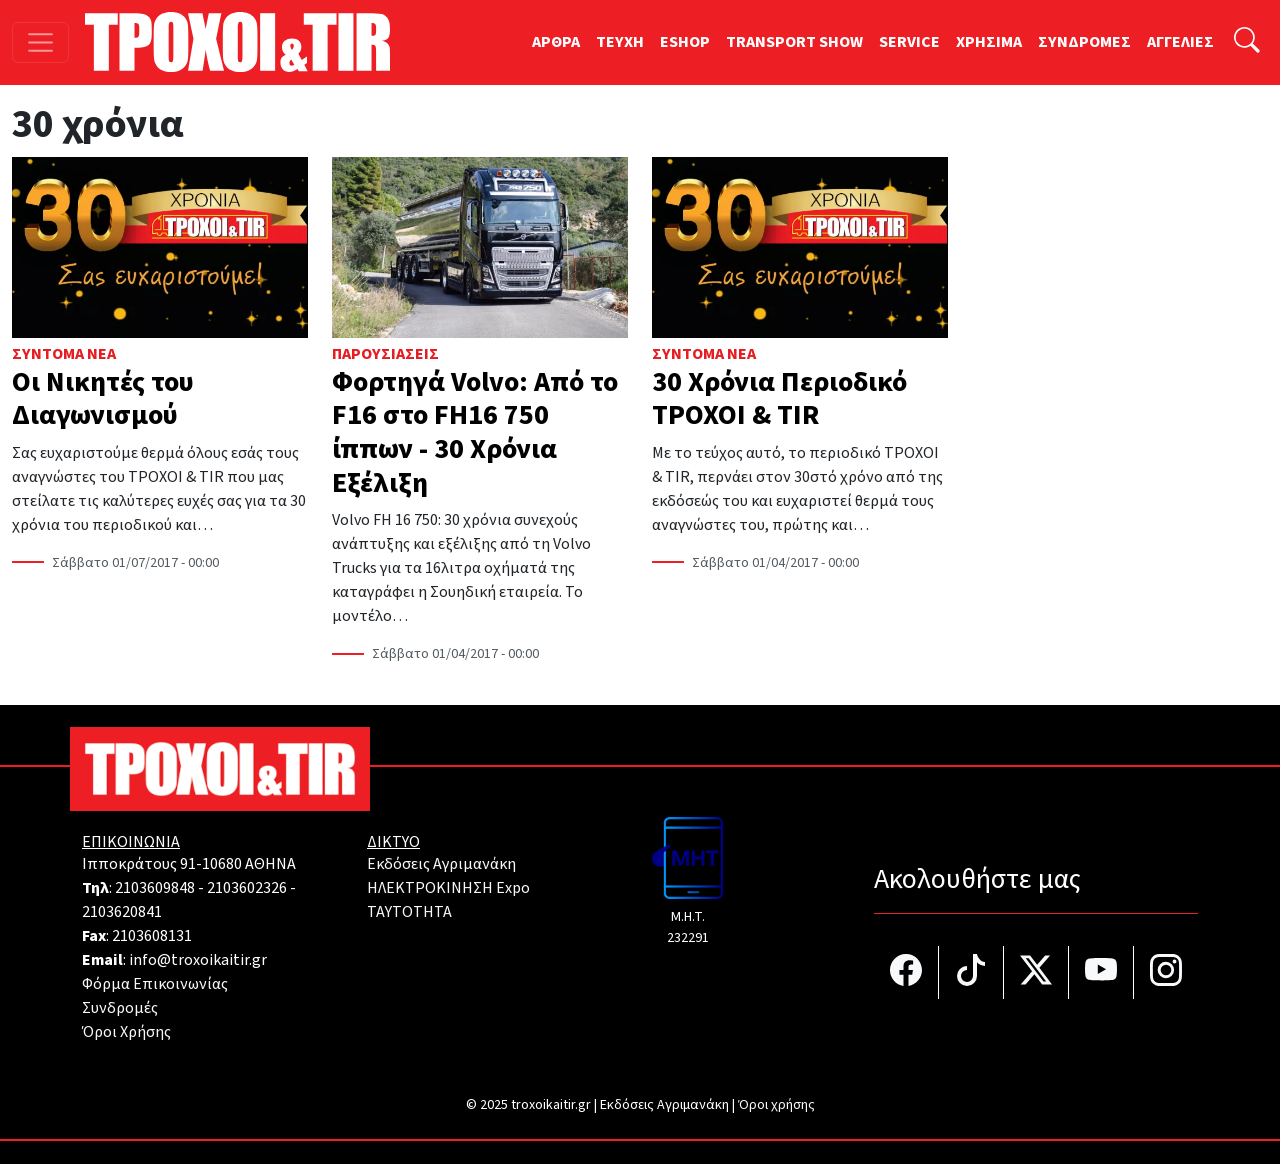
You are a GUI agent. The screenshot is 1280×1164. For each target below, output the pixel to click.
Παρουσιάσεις (385, 354)
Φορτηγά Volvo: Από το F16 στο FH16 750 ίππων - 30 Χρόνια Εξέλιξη (475, 432)
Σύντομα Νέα (64, 354)
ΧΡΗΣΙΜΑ (989, 42)
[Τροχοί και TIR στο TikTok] (971, 972)
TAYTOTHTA (409, 912)
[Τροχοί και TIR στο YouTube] (1101, 972)
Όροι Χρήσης (126, 1032)
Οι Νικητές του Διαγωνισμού (103, 399)
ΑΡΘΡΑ (556, 42)
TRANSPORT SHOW (794, 42)
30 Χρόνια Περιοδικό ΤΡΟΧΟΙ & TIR (779, 399)
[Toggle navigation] (40, 42)
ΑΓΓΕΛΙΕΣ (1180, 42)
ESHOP (685, 42)
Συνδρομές (120, 1008)
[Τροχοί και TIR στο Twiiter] (1036, 972)
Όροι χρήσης (776, 1105)
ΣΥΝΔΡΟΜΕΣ (1084, 42)
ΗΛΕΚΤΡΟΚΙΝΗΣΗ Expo (448, 888)
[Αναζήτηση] (1247, 42)
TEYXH (620, 42)
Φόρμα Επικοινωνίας (155, 984)
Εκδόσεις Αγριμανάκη (441, 864)
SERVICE (909, 42)
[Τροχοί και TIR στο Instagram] (1166, 972)
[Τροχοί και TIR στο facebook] (906, 972)
